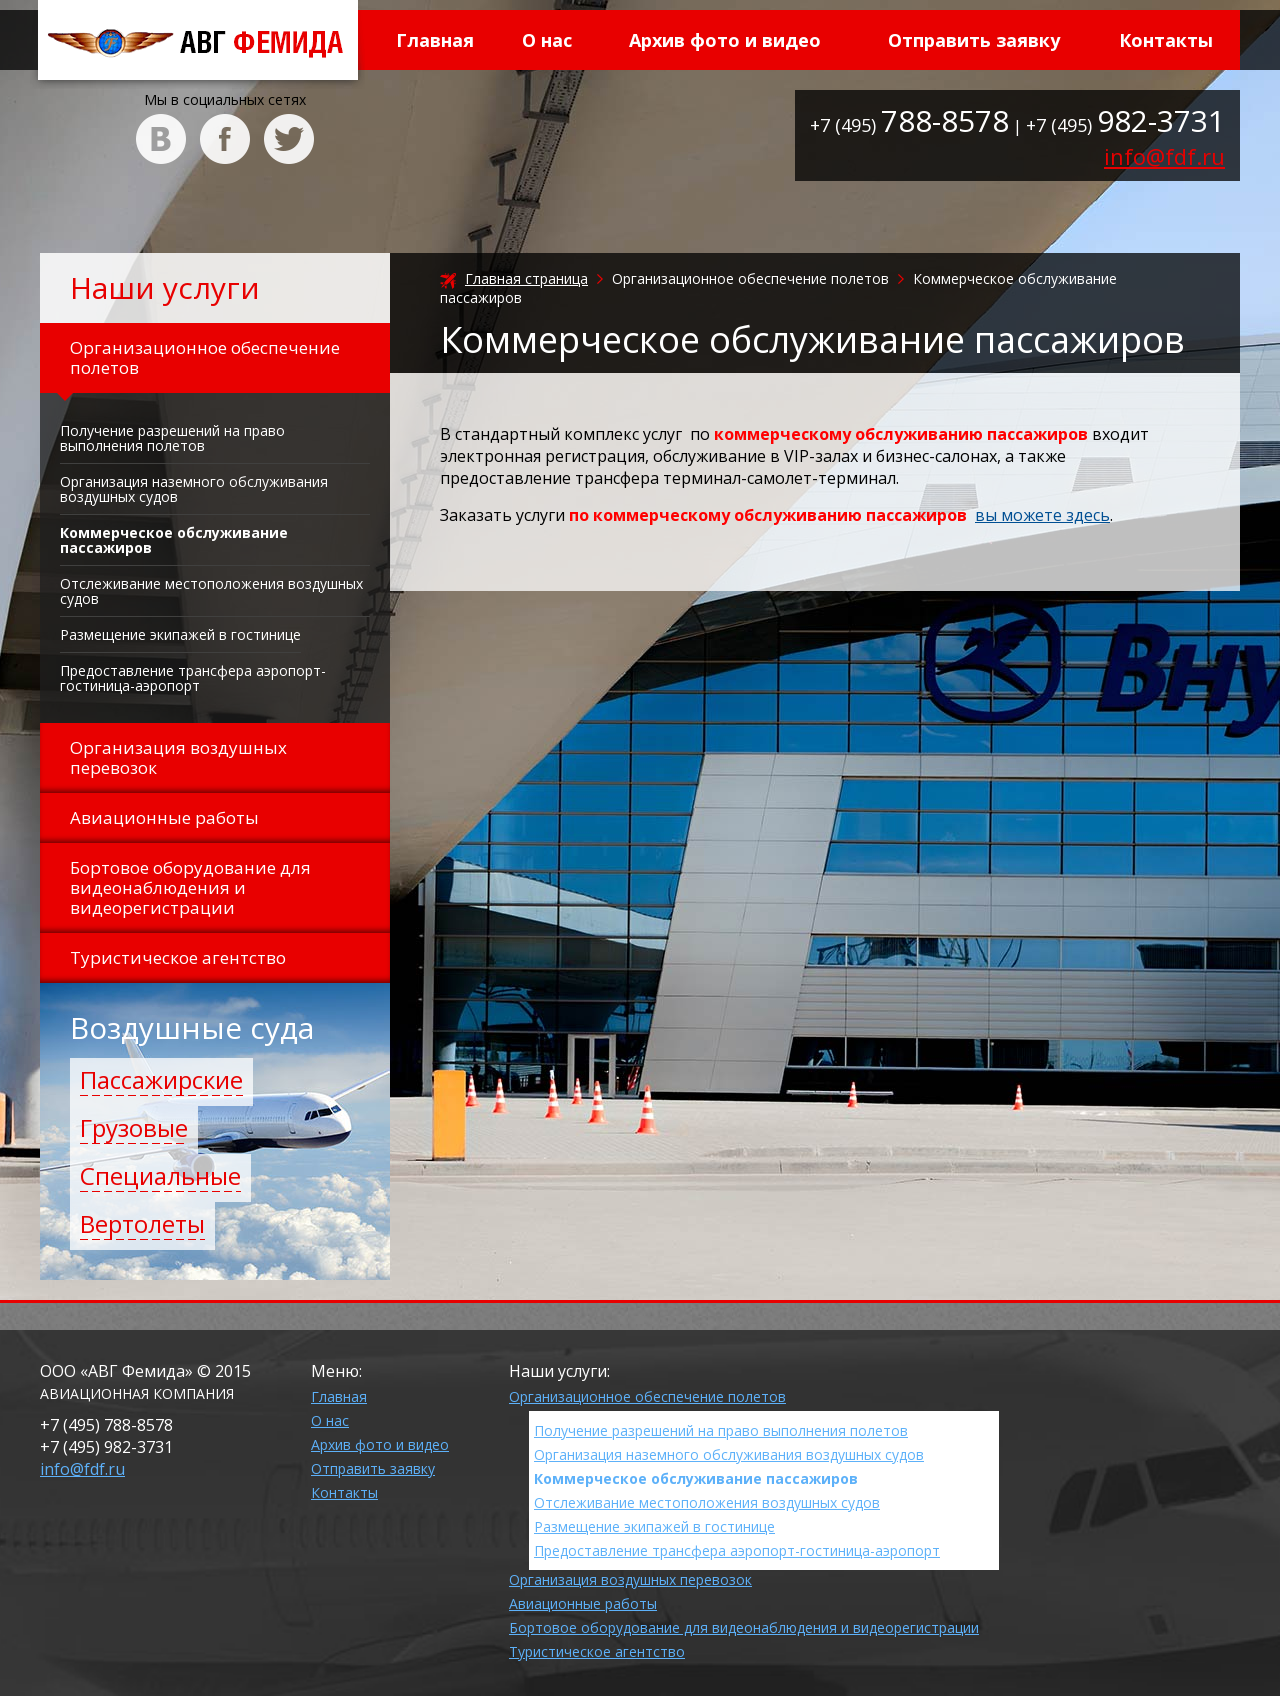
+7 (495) (909, 125)
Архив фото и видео (725, 40)
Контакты (1166, 40)
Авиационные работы (583, 1603)
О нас (547, 40)
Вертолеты (142, 1223)
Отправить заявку (974, 40)
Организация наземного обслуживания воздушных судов (194, 489)
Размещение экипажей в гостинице (180, 634)
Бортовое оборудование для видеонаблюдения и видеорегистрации (744, 1627)
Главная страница (526, 278)
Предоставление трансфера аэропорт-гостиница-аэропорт (193, 678)
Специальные (160, 1175)
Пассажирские (161, 1079)
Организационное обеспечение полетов (647, 1396)
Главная (435, 40)
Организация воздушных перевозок (630, 1579)
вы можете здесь (1042, 515)
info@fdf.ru (1164, 156)
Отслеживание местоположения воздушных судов (211, 591)
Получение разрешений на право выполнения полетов (172, 438)
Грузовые (134, 1127)
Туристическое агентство (597, 1651)
